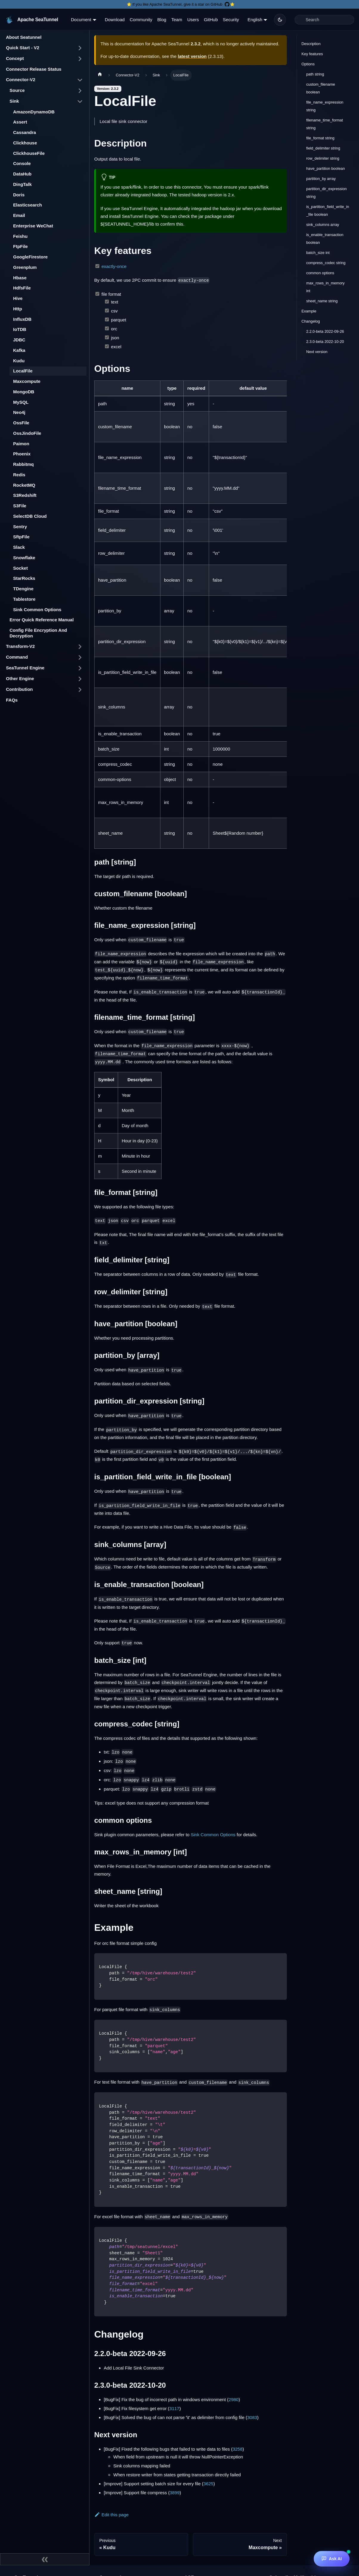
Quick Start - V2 (22, 47)
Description (311, 43)
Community (141, 19)
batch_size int (317, 252)
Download (115, 19)
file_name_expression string (324, 106)
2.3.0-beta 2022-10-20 (325, 341)
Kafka (19, 350)
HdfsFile (22, 287)
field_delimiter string (323, 148)
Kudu (18, 360)
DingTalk (22, 184)
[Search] (324, 19)
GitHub (211, 19)
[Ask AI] (331, 2558)
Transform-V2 (20, 646)
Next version (316, 351)
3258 (237, 2449)
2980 (234, 2399)
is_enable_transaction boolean (324, 238)
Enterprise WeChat (33, 225)
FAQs (12, 699)
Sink (14, 101)
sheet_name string (322, 301)
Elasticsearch (27, 204)
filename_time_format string (324, 124)
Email (19, 215)
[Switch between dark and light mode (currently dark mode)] (280, 20)
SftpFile (21, 536)
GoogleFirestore (30, 256)
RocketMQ (24, 485)
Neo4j (19, 412)
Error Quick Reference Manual (42, 619)
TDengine (23, 588)
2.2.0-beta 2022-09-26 (325, 331)
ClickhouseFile (29, 153)
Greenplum (25, 267)
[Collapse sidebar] (44, 2559)
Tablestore (24, 599)
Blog (161, 19)
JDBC (19, 339)
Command (17, 657)
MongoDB (23, 391)
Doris (18, 194)
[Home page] (100, 75)
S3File (19, 505)
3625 (208, 2483)
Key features (312, 54)
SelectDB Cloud (30, 516)
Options (308, 64)
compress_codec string (326, 263)
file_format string (320, 138)
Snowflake (24, 557)
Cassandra (24, 132)
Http (17, 308)
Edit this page (111, 2514)
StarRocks (24, 578)
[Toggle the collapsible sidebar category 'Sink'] (79, 101)
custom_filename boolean (320, 88)
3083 (252, 2417)
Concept (15, 58)
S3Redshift (24, 495)
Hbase (20, 277)
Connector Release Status (33, 69)
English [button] (254, 19)
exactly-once (113, 266)
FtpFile (20, 246)
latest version (192, 56)
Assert (20, 121)
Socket (20, 568)
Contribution (19, 689)
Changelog (310, 321)
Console (22, 163)
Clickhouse (25, 142)
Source (17, 90)
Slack (19, 547)
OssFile (21, 422)
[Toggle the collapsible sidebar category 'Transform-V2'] (79, 646)
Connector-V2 (20, 79)
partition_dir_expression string (326, 193)
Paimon (21, 443)
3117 (174, 2408)
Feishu (20, 236)
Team (176, 19)
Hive (18, 298)
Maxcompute (27, 381)
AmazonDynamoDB (34, 111)
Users (193, 19)
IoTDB (19, 329)
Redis (19, 474)
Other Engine (20, 678)
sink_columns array (322, 224)
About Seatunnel (23, 37)
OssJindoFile (27, 433)
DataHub (22, 173)
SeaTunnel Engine (25, 667)
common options (320, 273)
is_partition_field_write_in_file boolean (327, 210)
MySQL (21, 402)
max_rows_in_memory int (325, 287)
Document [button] (81, 19)
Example (308, 311)
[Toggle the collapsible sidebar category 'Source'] (79, 90)
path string (315, 74)
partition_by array (321, 178)
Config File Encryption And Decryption (38, 633)
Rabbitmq (23, 464)
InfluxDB (22, 319)
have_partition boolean (325, 168)
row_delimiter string (322, 158)
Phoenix (21, 453)
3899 (175, 2492)
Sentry (20, 526)
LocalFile (23, 370)
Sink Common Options (37, 609)
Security (231, 19)
